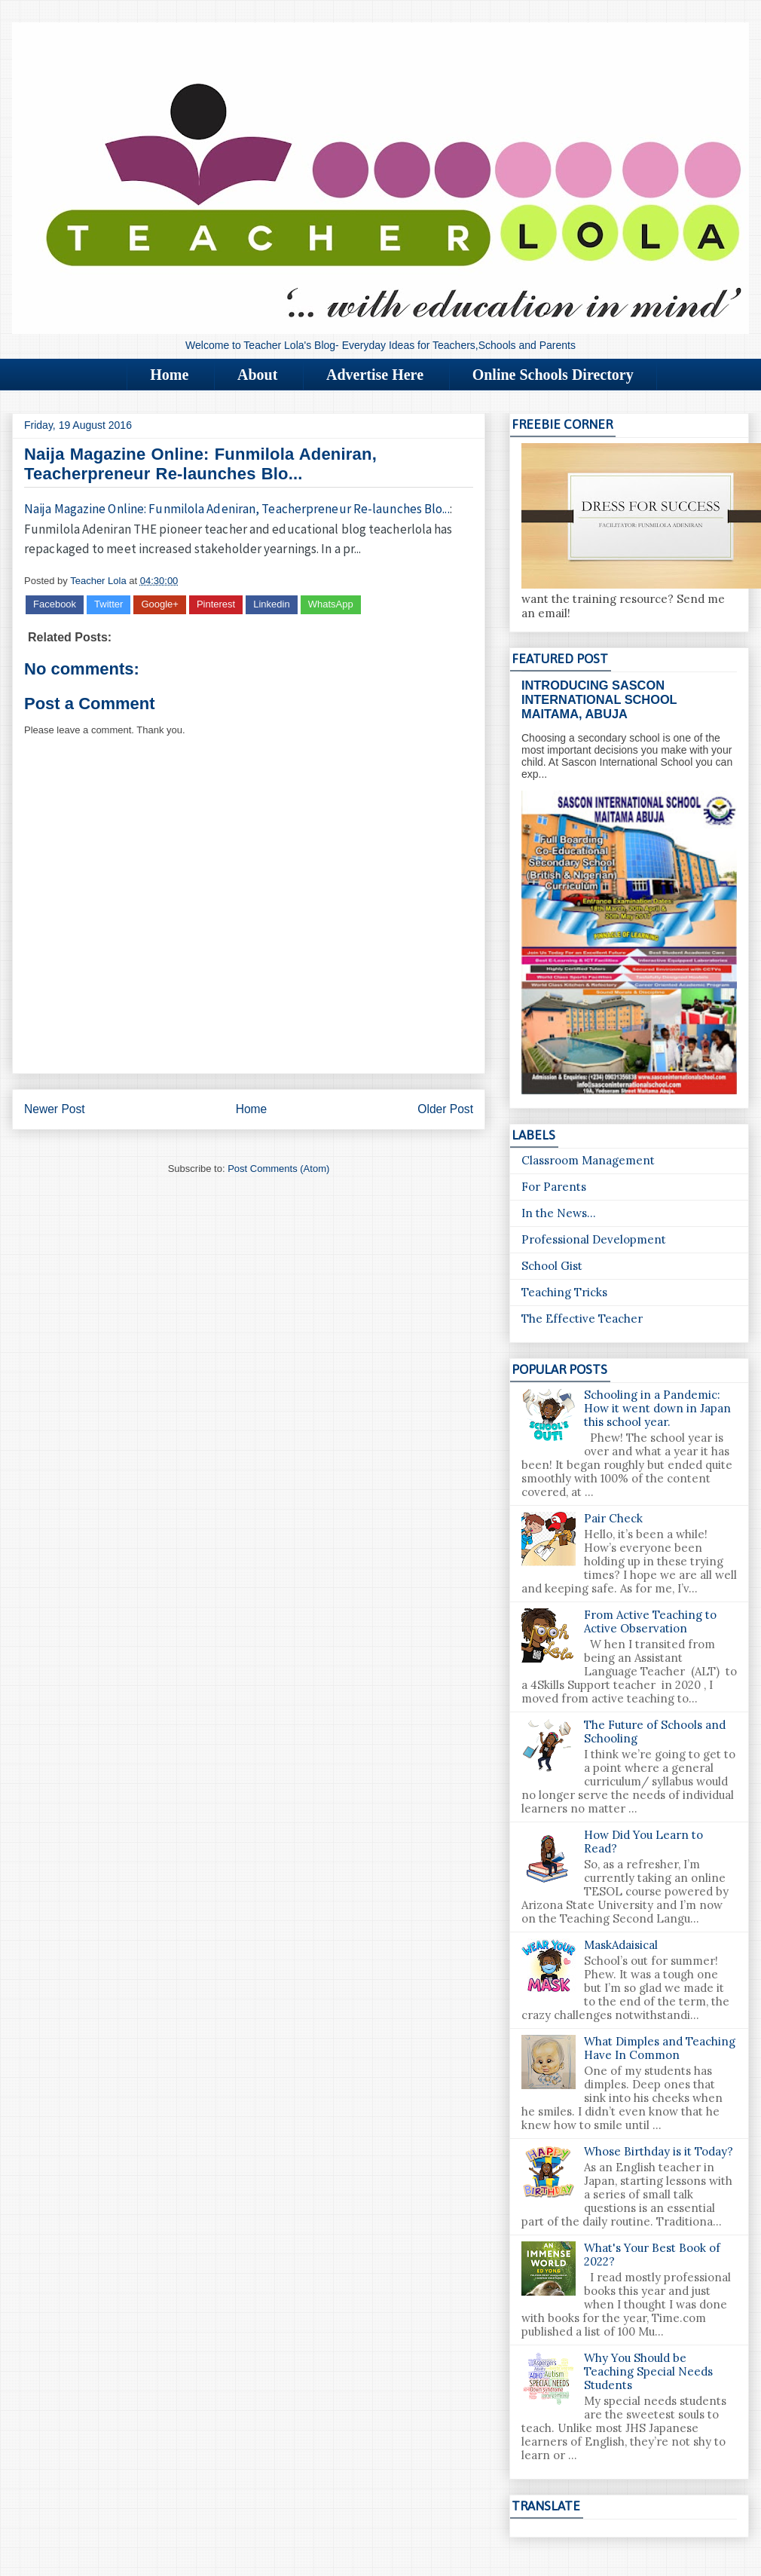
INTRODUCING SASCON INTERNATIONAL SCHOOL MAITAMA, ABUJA (599, 699)
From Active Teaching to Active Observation (650, 1621)
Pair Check (613, 1518)
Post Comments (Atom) (278, 1168)
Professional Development (593, 1239)
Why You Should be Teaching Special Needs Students (648, 2371)
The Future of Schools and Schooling (655, 1731)
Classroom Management (588, 1160)
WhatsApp (330, 604)
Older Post (445, 1109)
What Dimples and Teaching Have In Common (659, 2048)
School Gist (551, 1266)
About (257, 374)
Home (169, 374)
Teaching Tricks (564, 1292)
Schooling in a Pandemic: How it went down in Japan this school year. (657, 1408)
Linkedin (271, 604)
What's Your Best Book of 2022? (652, 2255)
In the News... (558, 1213)
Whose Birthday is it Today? (658, 2151)
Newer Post (54, 1109)
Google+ (160, 604)
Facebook (54, 604)
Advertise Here (374, 374)
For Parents (553, 1186)
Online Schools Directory (553, 374)
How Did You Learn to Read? (643, 1842)
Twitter (108, 604)
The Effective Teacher (582, 1318)
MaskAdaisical (621, 1945)
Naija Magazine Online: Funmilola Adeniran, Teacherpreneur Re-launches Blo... (237, 508)
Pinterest (216, 604)
